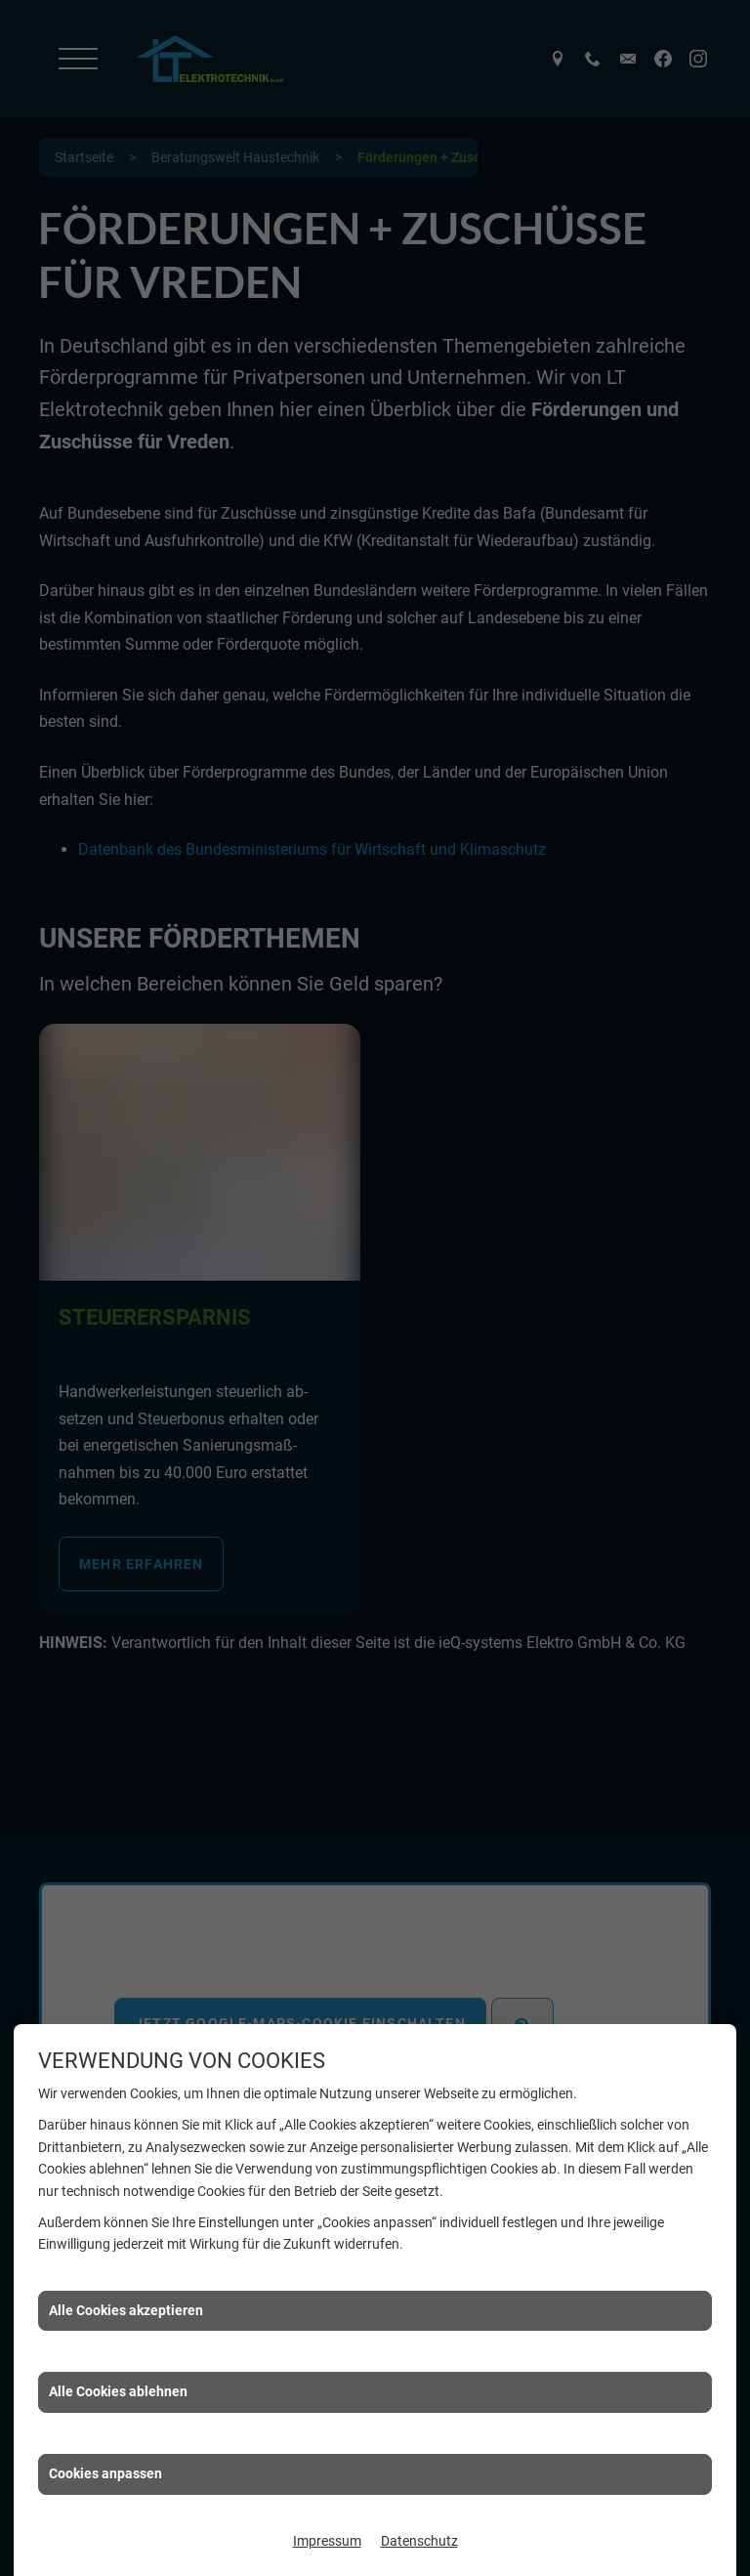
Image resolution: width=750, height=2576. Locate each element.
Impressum (327, 2541)
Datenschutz (419, 2541)
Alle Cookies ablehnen (118, 2391)
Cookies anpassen (105, 2473)
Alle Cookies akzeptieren (126, 2310)
